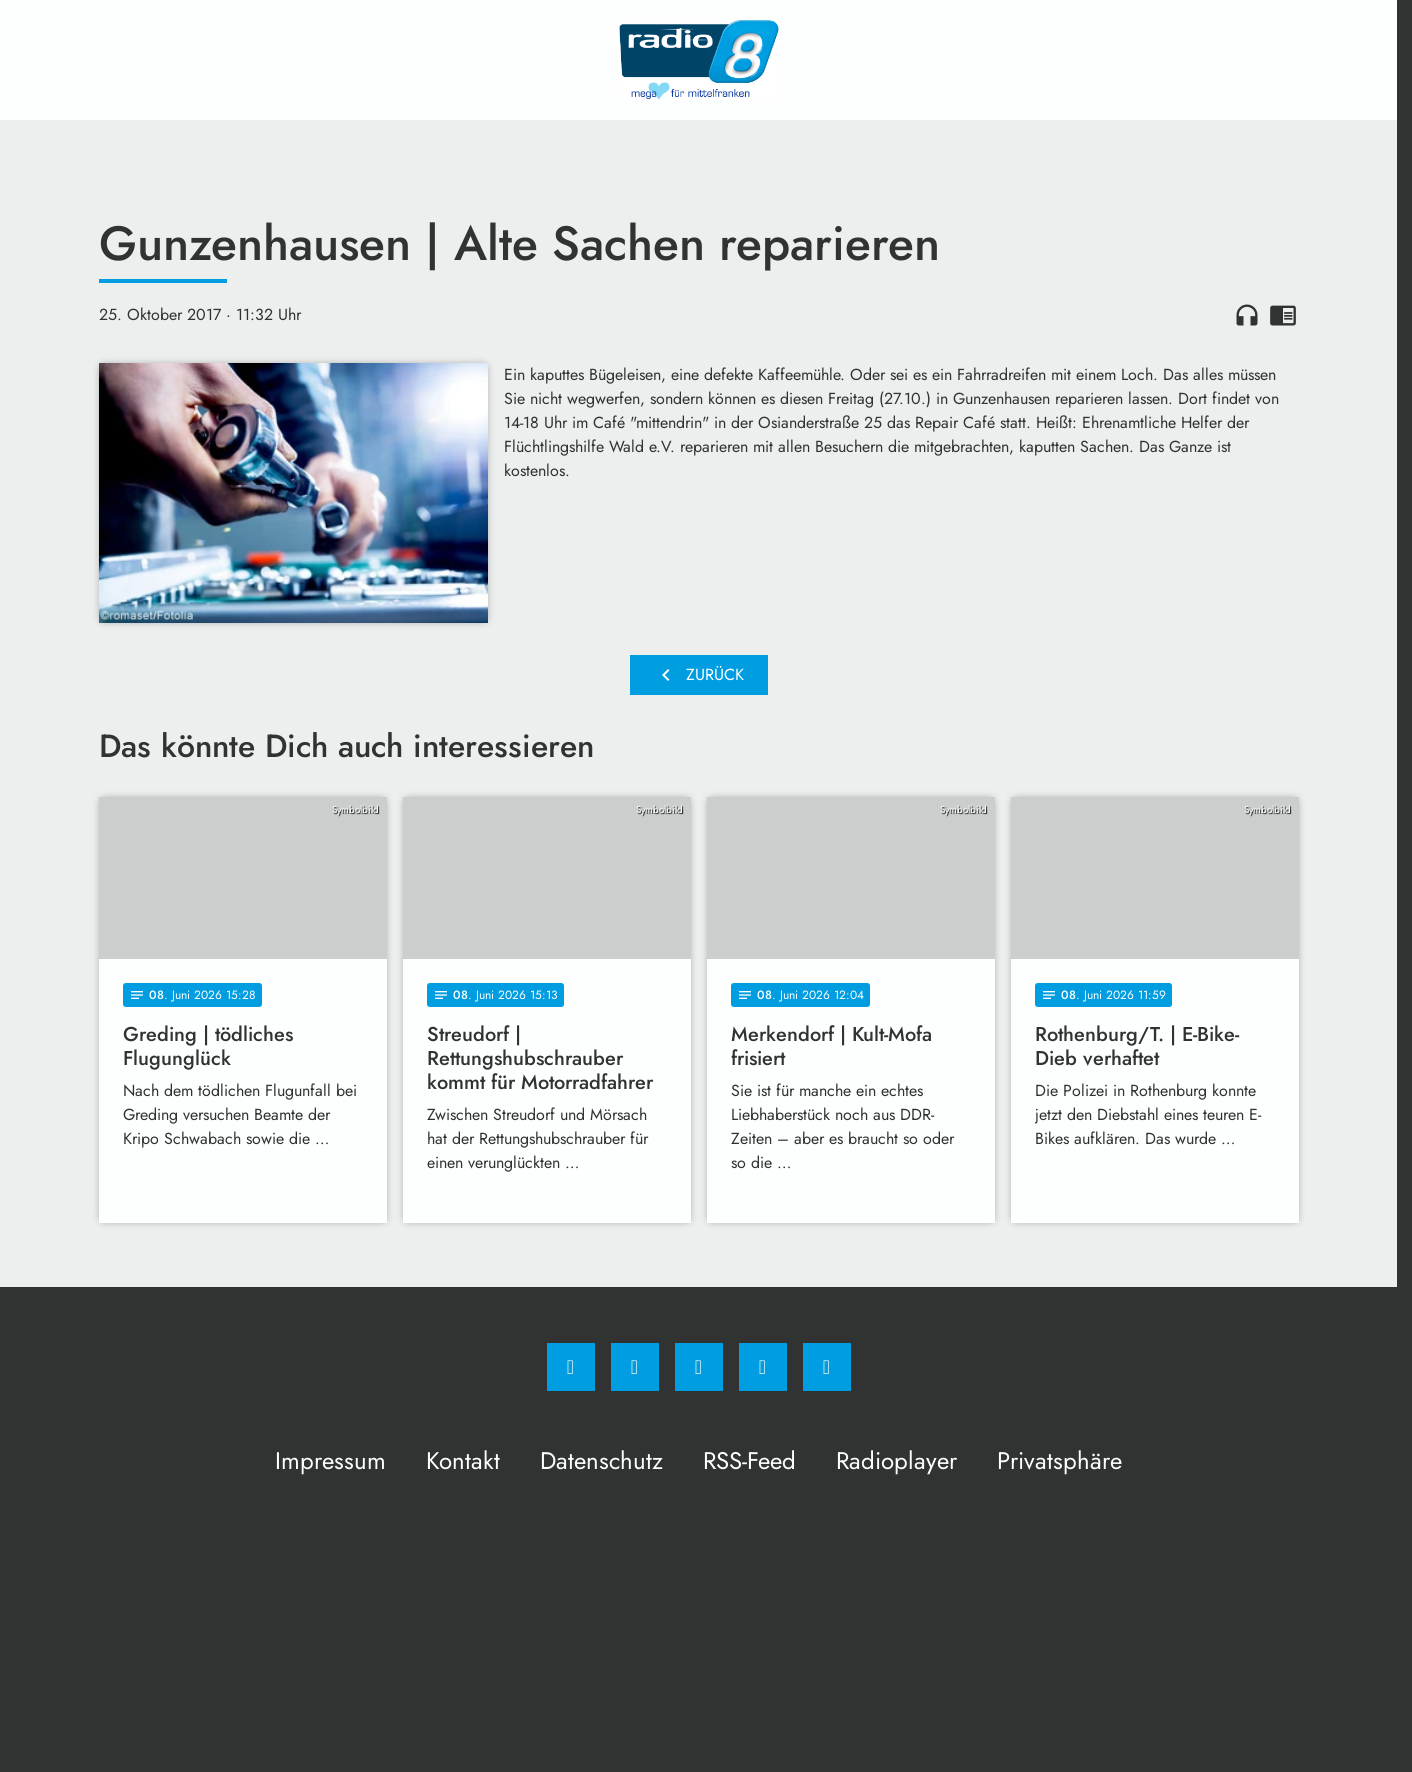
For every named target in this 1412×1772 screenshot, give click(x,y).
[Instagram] (635, 1367)
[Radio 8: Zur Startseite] (699, 60)
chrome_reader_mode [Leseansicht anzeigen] (1283, 315)
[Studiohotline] (763, 1367)
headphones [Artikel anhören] (1247, 315)
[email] (827, 1367)
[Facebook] (571, 1367)
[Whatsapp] (699, 1367)
